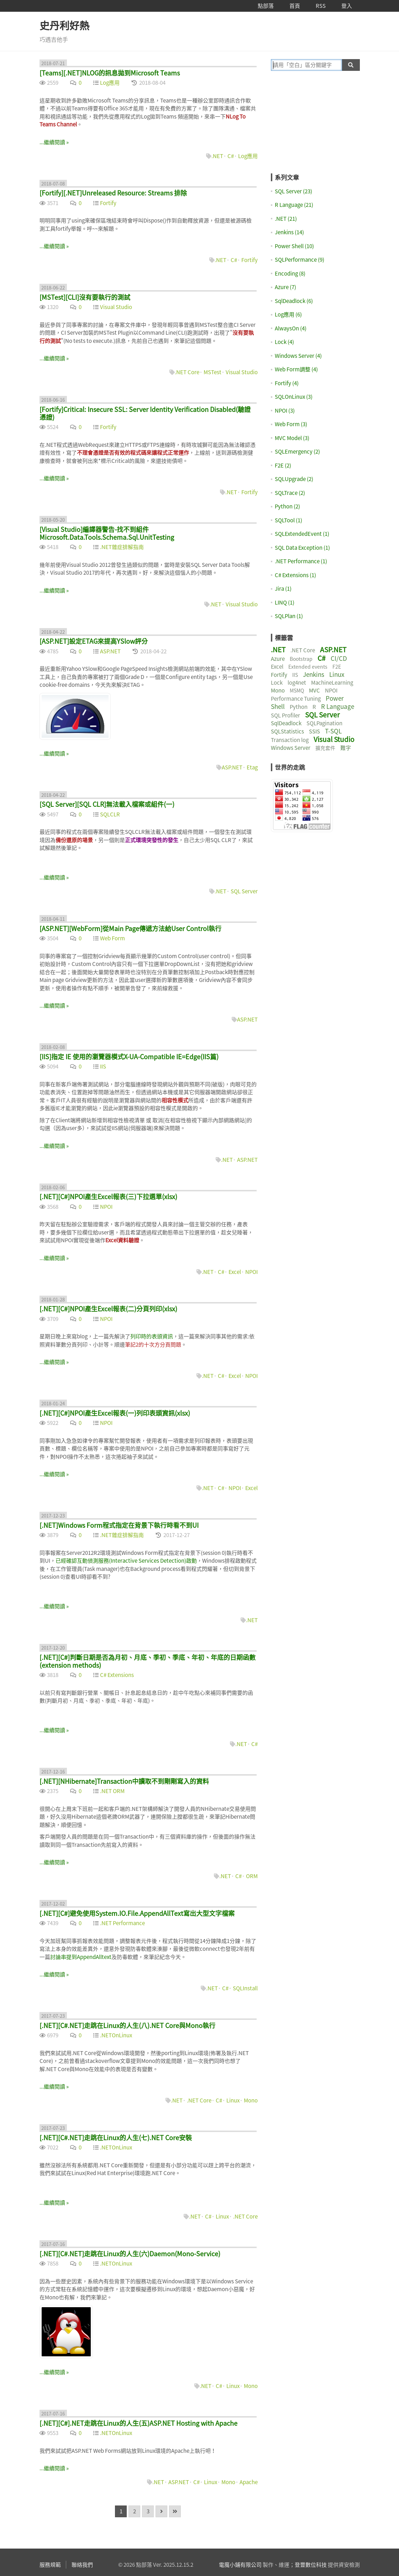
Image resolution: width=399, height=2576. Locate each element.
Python (299, 707)
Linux (233, 2100)
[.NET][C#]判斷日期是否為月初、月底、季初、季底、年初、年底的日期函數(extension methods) (148, 1661)
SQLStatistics (287, 731)
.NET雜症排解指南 (122, 547)
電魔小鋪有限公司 (240, 2565)
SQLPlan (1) (289, 616)
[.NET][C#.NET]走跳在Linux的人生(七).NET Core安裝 (116, 2137)
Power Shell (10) (294, 246)
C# (230, 156)
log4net (297, 682)
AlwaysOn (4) (290, 328)
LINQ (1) (284, 602)
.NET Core (187, 372)
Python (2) (287, 506)
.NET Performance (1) (301, 561)
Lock (277, 682)
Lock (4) (284, 342)
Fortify (108, 203)
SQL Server (244, 891)
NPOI (106, 1207)
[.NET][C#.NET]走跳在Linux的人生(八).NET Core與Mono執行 (127, 2025)
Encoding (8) (290, 273)
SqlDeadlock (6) (294, 301)
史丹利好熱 (64, 25)
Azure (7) (285, 287)
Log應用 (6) (288, 314)
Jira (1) (283, 588)
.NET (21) (286, 219)
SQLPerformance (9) (299, 259)
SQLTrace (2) (290, 493)
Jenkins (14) (289, 232)
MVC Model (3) (292, 438)
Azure (278, 659)
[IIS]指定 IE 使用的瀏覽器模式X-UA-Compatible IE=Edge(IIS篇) (129, 1056)
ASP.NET (110, 651)
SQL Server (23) (293, 191)
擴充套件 (325, 747)
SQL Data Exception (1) (302, 548)
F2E (336, 666)
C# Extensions (117, 1675)
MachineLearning (332, 682)
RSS (321, 6)
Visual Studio (116, 307)
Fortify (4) (287, 383)
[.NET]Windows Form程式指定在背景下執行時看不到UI (119, 1525)
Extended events (307, 666)
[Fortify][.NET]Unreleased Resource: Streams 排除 (113, 193)
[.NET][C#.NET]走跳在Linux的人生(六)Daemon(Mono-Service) (130, 2253)
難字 (345, 748)
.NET (217, 156)
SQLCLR (110, 814)
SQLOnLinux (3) (294, 397)
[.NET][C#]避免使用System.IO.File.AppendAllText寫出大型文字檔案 (137, 1913)
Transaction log (290, 740)
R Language (337, 706)
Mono (251, 2100)
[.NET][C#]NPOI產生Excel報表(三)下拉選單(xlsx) (108, 1196)
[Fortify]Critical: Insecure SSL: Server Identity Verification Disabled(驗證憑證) (145, 413)
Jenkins (313, 674)
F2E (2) (283, 465)
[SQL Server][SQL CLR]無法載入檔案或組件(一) (107, 804)
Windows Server (290, 748)
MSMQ (297, 690)
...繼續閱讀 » (54, 142)
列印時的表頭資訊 (151, 1336)
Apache (249, 2482)
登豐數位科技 (311, 2565)
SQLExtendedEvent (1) (302, 534)
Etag (252, 767)
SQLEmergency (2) (297, 451)
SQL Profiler (285, 715)
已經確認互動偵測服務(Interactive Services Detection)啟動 (126, 1560)
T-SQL (333, 730)
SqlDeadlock (286, 723)
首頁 (294, 6)
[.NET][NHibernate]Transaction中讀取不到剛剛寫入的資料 (124, 1781)
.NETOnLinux (116, 2035)
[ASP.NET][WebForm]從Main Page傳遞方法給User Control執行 (130, 928)
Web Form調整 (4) (296, 369)
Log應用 (110, 83)
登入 (346, 6)
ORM (252, 1876)
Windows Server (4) (298, 356)
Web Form (112, 938)
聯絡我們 (82, 2565)
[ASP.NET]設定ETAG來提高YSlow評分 (94, 641)
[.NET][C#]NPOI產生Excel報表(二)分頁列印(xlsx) (108, 1308)
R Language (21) (294, 205)
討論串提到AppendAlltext (80, 1957)
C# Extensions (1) (295, 575)
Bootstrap (301, 658)
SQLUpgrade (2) (294, 479)
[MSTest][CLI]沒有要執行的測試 (85, 297)
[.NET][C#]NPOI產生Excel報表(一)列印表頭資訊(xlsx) (115, 1413)
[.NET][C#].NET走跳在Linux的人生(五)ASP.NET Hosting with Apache (138, 2423)
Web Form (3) (291, 424)
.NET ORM (112, 1791)
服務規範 (50, 2565)
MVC (314, 690)
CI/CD (339, 658)
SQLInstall (245, 1988)
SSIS (314, 731)
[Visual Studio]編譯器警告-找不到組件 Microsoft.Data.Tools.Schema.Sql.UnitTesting (107, 533)
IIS (103, 1066)
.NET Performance (122, 1923)
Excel (235, 1272)
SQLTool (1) (288, 520)
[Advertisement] (315, 127)
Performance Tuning (296, 698)
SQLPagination (324, 723)
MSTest (212, 372)
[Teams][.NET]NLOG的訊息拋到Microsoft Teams (110, 73)
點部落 (266, 6)
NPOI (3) (285, 410)
